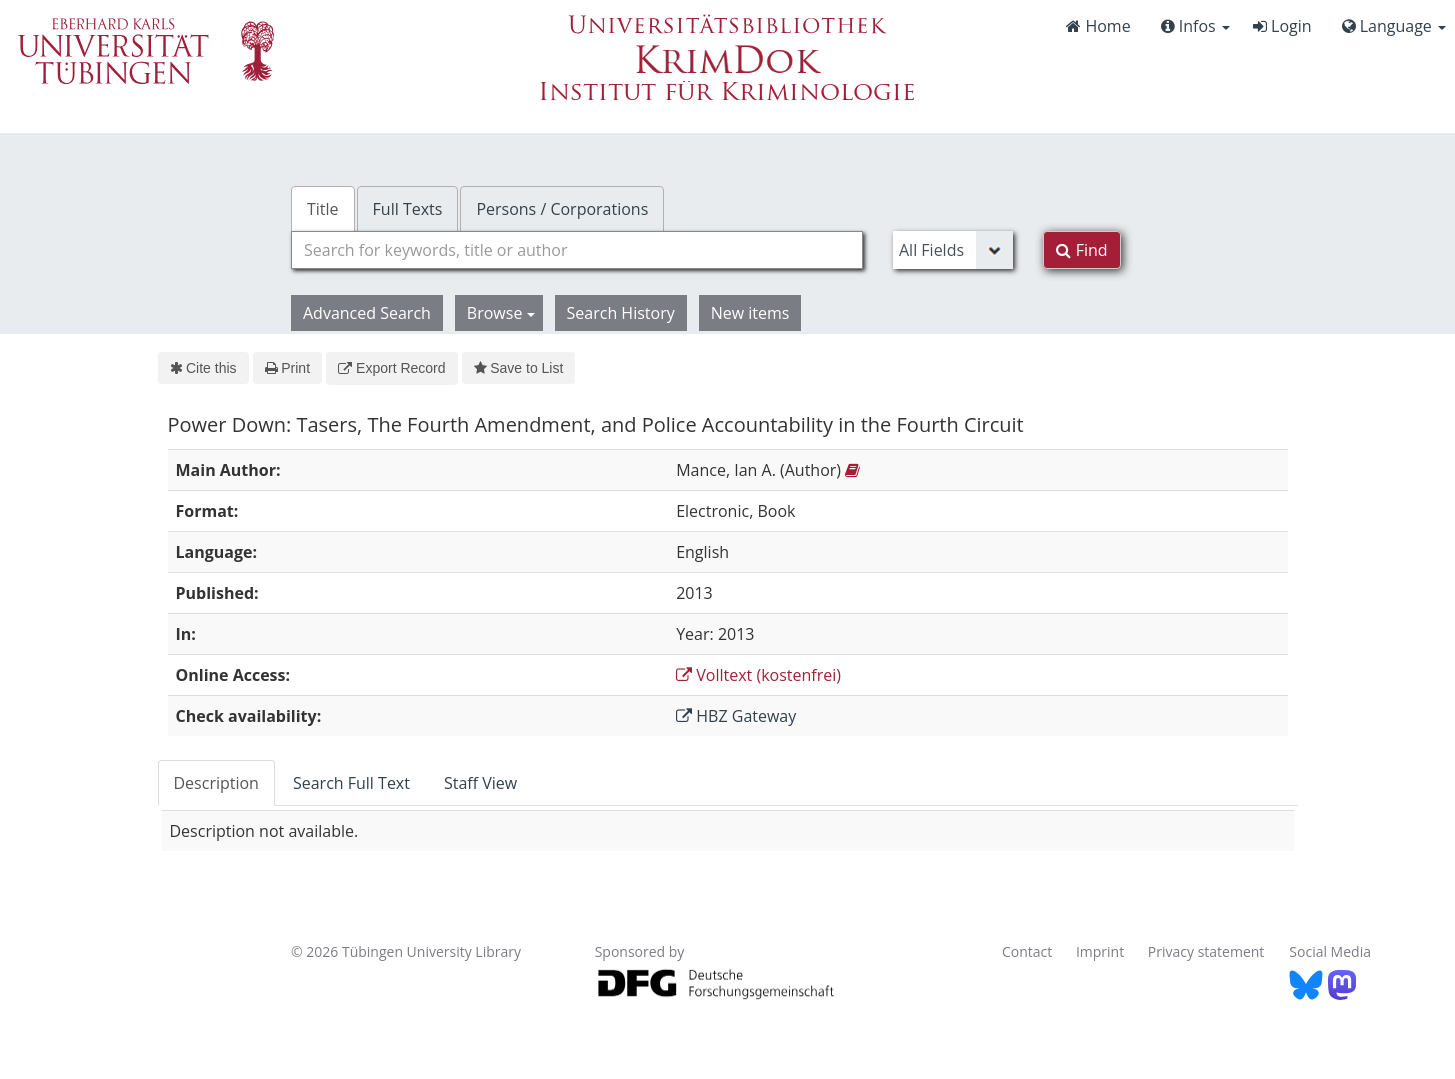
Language (1394, 26)
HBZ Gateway (736, 716)
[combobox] (577, 250)
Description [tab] (216, 783)
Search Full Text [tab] (351, 783)
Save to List (519, 368)
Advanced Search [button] (367, 313)
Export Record (391, 368)
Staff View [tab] (480, 783)
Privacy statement (1206, 951)
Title (323, 209)
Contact (1027, 951)
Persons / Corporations (562, 209)
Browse (501, 313)
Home (1098, 26)
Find (1081, 250)
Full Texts (408, 209)
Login (1282, 26)
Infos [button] (1195, 26)
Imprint (1100, 951)
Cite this (203, 368)
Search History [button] (621, 313)
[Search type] (953, 250)
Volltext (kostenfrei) (758, 675)
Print (287, 368)
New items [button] (750, 313)
